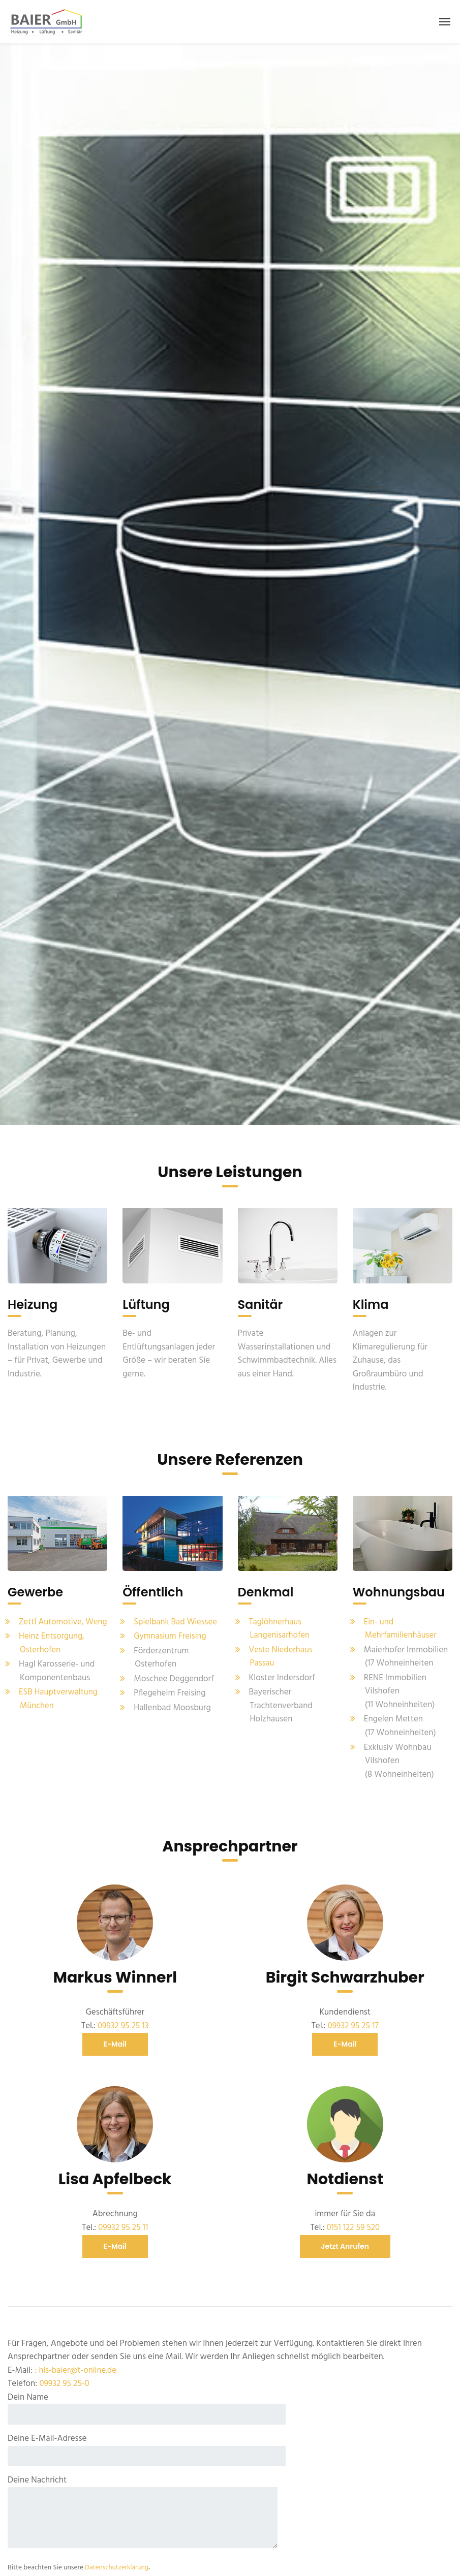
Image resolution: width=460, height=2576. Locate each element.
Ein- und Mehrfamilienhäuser (401, 1623)
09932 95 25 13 (123, 2020)
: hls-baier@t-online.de (76, 2364)
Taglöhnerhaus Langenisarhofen (280, 1623)
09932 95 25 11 (123, 2221)
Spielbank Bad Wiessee (176, 1616)
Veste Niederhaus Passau (281, 1650)
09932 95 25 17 (353, 2020)
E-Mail (115, 2038)
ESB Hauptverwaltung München (59, 1706)
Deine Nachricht (143, 2507)
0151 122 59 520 (353, 2221)
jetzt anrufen (345, 2240)
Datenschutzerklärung (117, 2562)
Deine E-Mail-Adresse (147, 2444)
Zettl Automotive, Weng (52, 1623)
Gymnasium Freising (171, 1631)
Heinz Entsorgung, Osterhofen (52, 1650)
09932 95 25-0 (64, 2378)
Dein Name (147, 2402)
